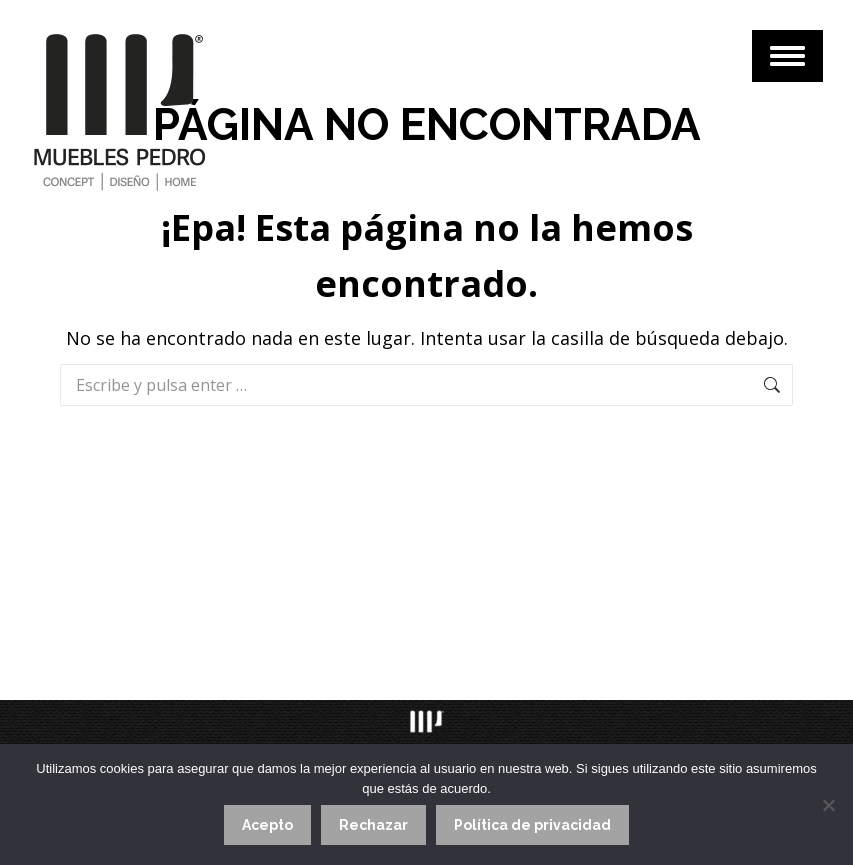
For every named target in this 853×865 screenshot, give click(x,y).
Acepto (267, 825)
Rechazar (373, 825)
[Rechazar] (828, 805)
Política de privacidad (532, 825)
